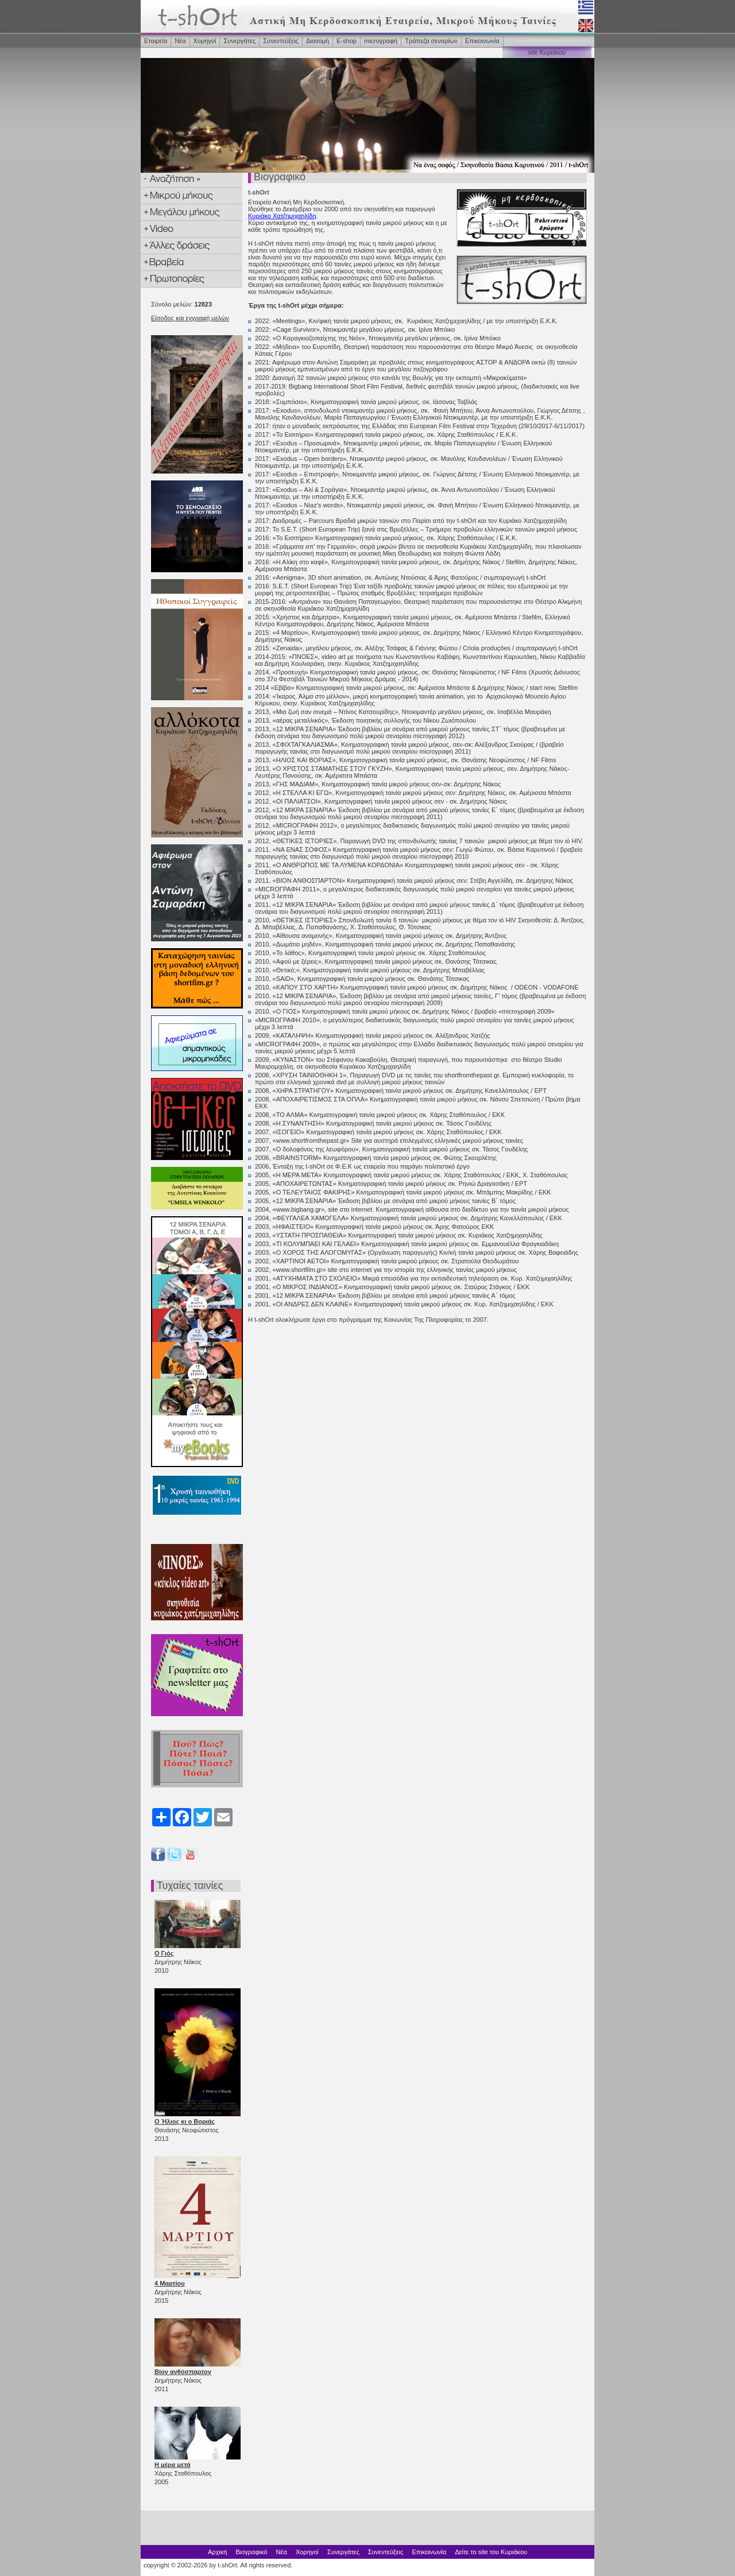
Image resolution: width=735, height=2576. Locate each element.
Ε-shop (346, 40)
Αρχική (217, 2551)
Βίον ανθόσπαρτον (182, 2371)
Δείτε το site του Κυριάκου (491, 2551)
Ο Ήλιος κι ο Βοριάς (184, 2121)
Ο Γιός (163, 1953)
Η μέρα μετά (172, 2464)
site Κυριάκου (547, 52)
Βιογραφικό (251, 2551)
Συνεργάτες (239, 40)
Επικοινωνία (482, 40)
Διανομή (317, 40)
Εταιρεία (155, 40)
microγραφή (380, 40)
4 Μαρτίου (169, 2283)
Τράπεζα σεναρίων (431, 40)
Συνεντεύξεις (281, 40)
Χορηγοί (205, 40)
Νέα (180, 40)
